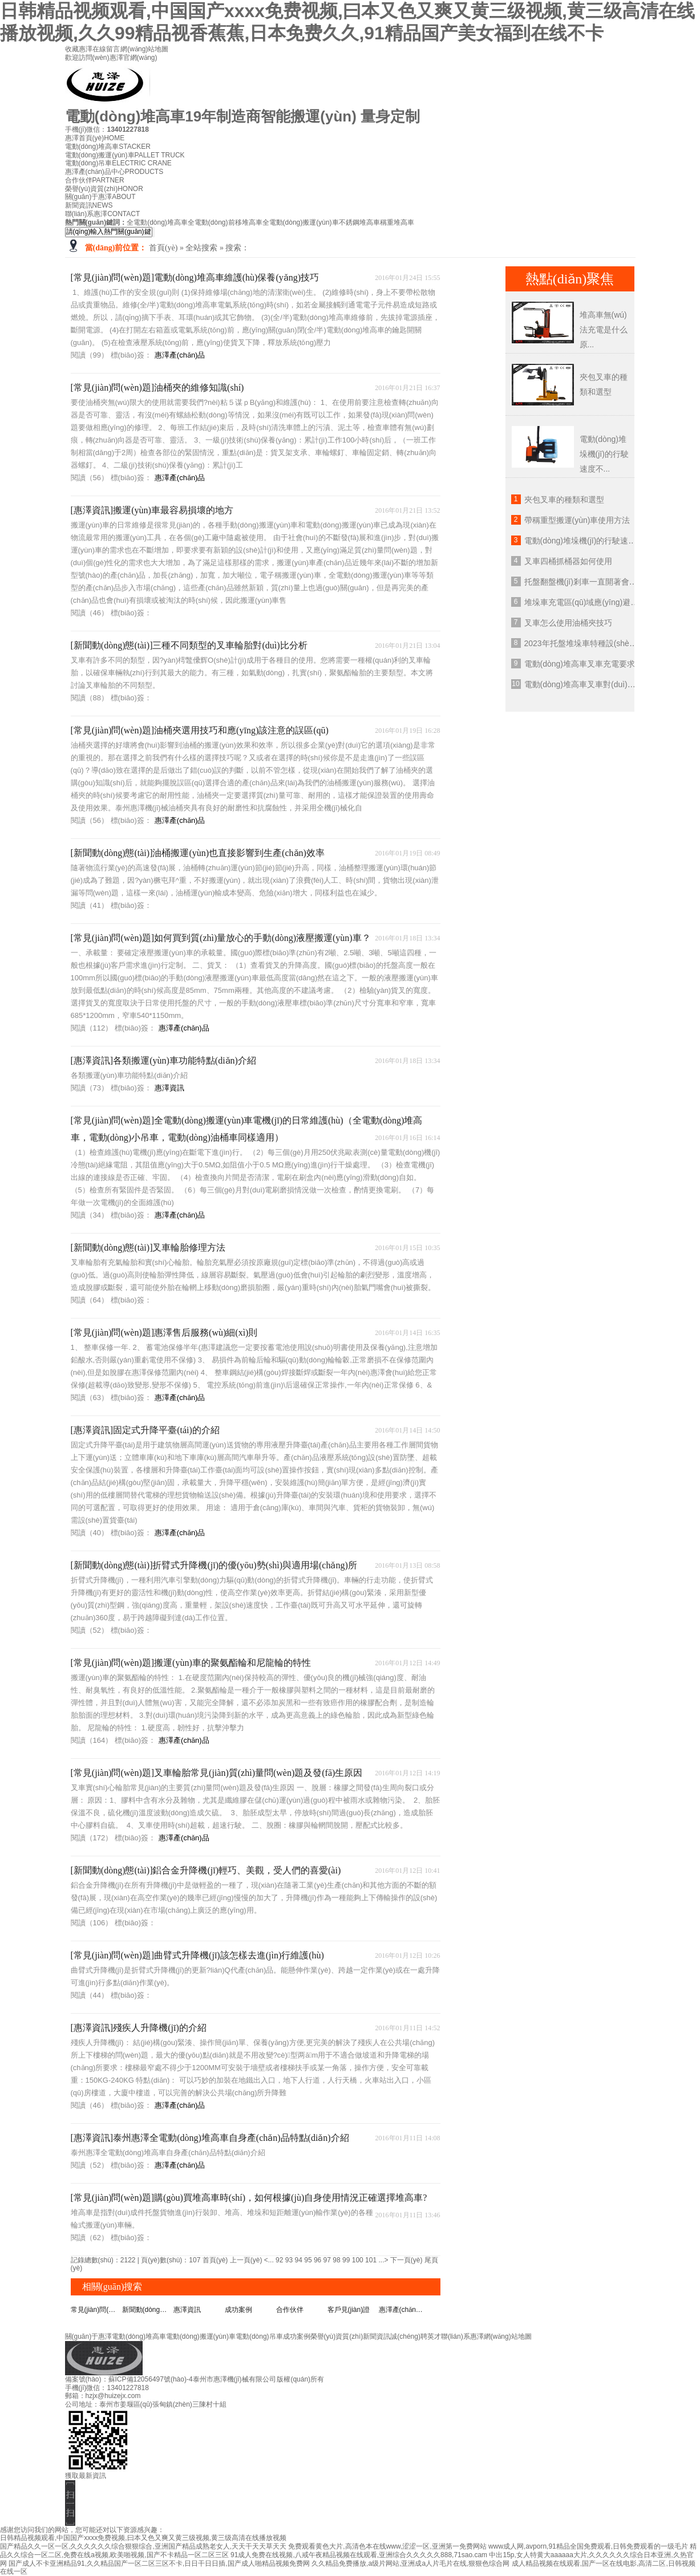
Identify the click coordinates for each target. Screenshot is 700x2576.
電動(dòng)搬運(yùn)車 (125, 155)
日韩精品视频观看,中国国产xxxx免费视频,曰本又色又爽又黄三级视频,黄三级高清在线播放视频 (143, 2538)
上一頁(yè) (246, 2260)
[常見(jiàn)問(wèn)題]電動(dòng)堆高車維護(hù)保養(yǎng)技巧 (195, 277)
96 (317, 2260)
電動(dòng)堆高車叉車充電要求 (579, 663)
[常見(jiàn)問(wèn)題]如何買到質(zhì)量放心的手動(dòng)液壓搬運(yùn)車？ (221, 938)
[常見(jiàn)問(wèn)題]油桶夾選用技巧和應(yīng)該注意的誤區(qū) (200, 730)
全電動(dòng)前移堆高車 (225, 222)
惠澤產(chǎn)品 (180, 355)
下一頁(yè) (406, 2260)
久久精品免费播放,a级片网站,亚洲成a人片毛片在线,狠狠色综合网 (410, 2563)
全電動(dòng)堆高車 (157, 222)
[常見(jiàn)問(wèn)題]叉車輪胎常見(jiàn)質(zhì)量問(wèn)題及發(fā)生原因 (217, 1773)
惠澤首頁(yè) (95, 138)
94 (298, 2260)
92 (279, 2260)
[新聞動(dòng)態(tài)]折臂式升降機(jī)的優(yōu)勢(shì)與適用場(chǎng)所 (214, 1565)
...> (383, 2260)
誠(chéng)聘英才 (415, 2336)
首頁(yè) (163, 248)
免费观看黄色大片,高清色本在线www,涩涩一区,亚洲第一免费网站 (387, 2546)
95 (307, 2260)
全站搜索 (201, 248)
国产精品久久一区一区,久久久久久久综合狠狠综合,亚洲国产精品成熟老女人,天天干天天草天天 (143, 2546)
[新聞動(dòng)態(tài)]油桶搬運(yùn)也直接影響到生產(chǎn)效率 (198, 853)
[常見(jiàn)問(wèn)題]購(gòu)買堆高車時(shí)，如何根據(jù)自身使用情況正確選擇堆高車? (249, 2197)
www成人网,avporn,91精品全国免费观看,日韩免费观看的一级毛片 (588, 2546)
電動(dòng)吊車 (118, 163)
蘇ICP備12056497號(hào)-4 (150, 2379)
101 (371, 2260)
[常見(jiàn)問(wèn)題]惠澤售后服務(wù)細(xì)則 (164, 1332)
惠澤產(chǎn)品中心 (114, 172)
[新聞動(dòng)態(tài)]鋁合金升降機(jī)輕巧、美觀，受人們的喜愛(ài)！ (206, 1870)
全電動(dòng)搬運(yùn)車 (300, 222)
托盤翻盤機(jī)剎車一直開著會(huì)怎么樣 (597, 581)
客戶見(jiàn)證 (348, 2310)
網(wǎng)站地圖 (144, 49)
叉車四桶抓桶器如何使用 (568, 561)
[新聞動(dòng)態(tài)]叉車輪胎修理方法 (148, 1247)
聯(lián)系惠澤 (102, 214)
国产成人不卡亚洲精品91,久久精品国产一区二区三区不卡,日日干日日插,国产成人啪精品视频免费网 (159, 2563)
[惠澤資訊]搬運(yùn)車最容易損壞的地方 (152, 510)
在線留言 (106, 49)
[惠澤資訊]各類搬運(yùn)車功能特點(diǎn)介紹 (163, 1060)
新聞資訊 (89, 205)
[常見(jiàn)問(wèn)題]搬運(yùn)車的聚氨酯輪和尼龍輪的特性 (191, 1663)
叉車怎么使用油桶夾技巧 (568, 622)
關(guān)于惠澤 (100, 197)
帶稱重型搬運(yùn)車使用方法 (577, 520)
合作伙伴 (94, 180)
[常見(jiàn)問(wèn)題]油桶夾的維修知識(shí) (157, 387)
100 (357, 2260)
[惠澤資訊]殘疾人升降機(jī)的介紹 (139, 2028)
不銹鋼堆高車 (359, 222)
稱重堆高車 (397, 222)
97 (327, 2260)
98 (336, 2260)
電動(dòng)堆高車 (108, 147)
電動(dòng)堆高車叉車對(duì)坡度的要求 (595, 684)
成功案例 (238, 2310)
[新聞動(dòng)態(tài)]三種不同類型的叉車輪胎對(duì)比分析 (189, 645)
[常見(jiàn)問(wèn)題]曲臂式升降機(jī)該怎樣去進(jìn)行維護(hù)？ (197, 1955)
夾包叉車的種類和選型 (564, 499)
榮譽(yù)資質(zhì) (104, 189)
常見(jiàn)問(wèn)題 (96, 2310)
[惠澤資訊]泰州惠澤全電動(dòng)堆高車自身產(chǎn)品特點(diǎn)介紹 (210, 2138)
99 (346, 2260)
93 (289, 2260)
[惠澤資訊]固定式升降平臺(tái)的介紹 (145, 1430)
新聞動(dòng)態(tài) (147, 2310)
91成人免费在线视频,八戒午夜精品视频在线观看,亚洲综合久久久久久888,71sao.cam (358, 2555)
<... (269, 2260)
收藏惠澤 (78, 49)
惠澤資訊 (169, 1088)
